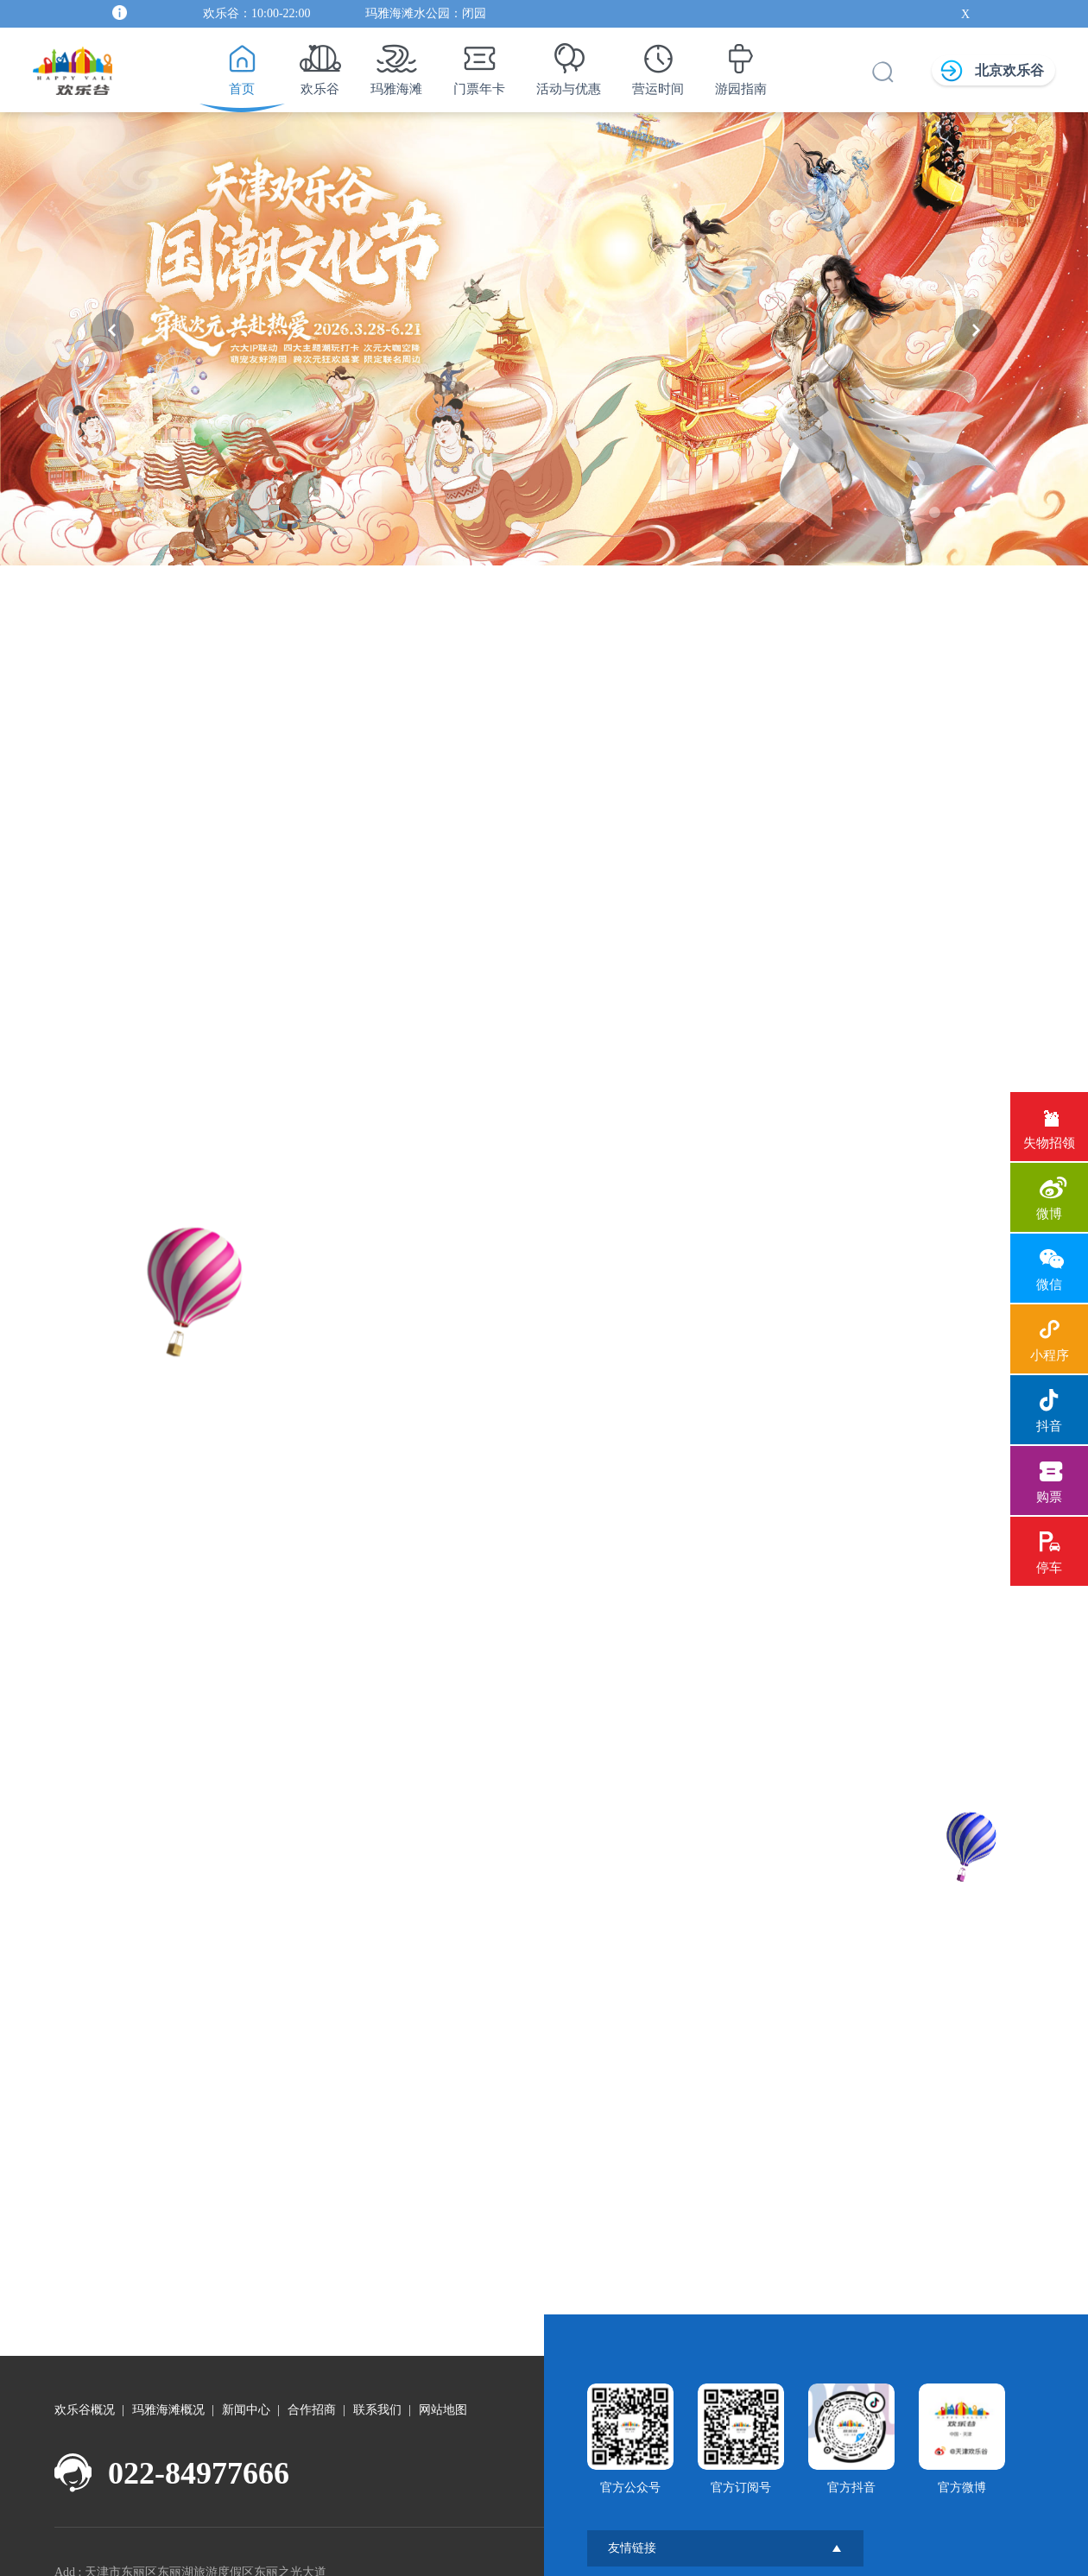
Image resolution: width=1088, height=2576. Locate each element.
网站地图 (443, 2395)
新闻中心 (246, 2395)
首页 (241, 65)
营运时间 (658, 65)
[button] (112, 330)
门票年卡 (479, 65)
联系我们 (377, 2395)
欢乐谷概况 (84, 2395)
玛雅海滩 (396, 65)
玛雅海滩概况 (168, 2395)
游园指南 (741, 65)
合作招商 (312, 2395)
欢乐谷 (320, 65)
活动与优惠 (568, 65)
